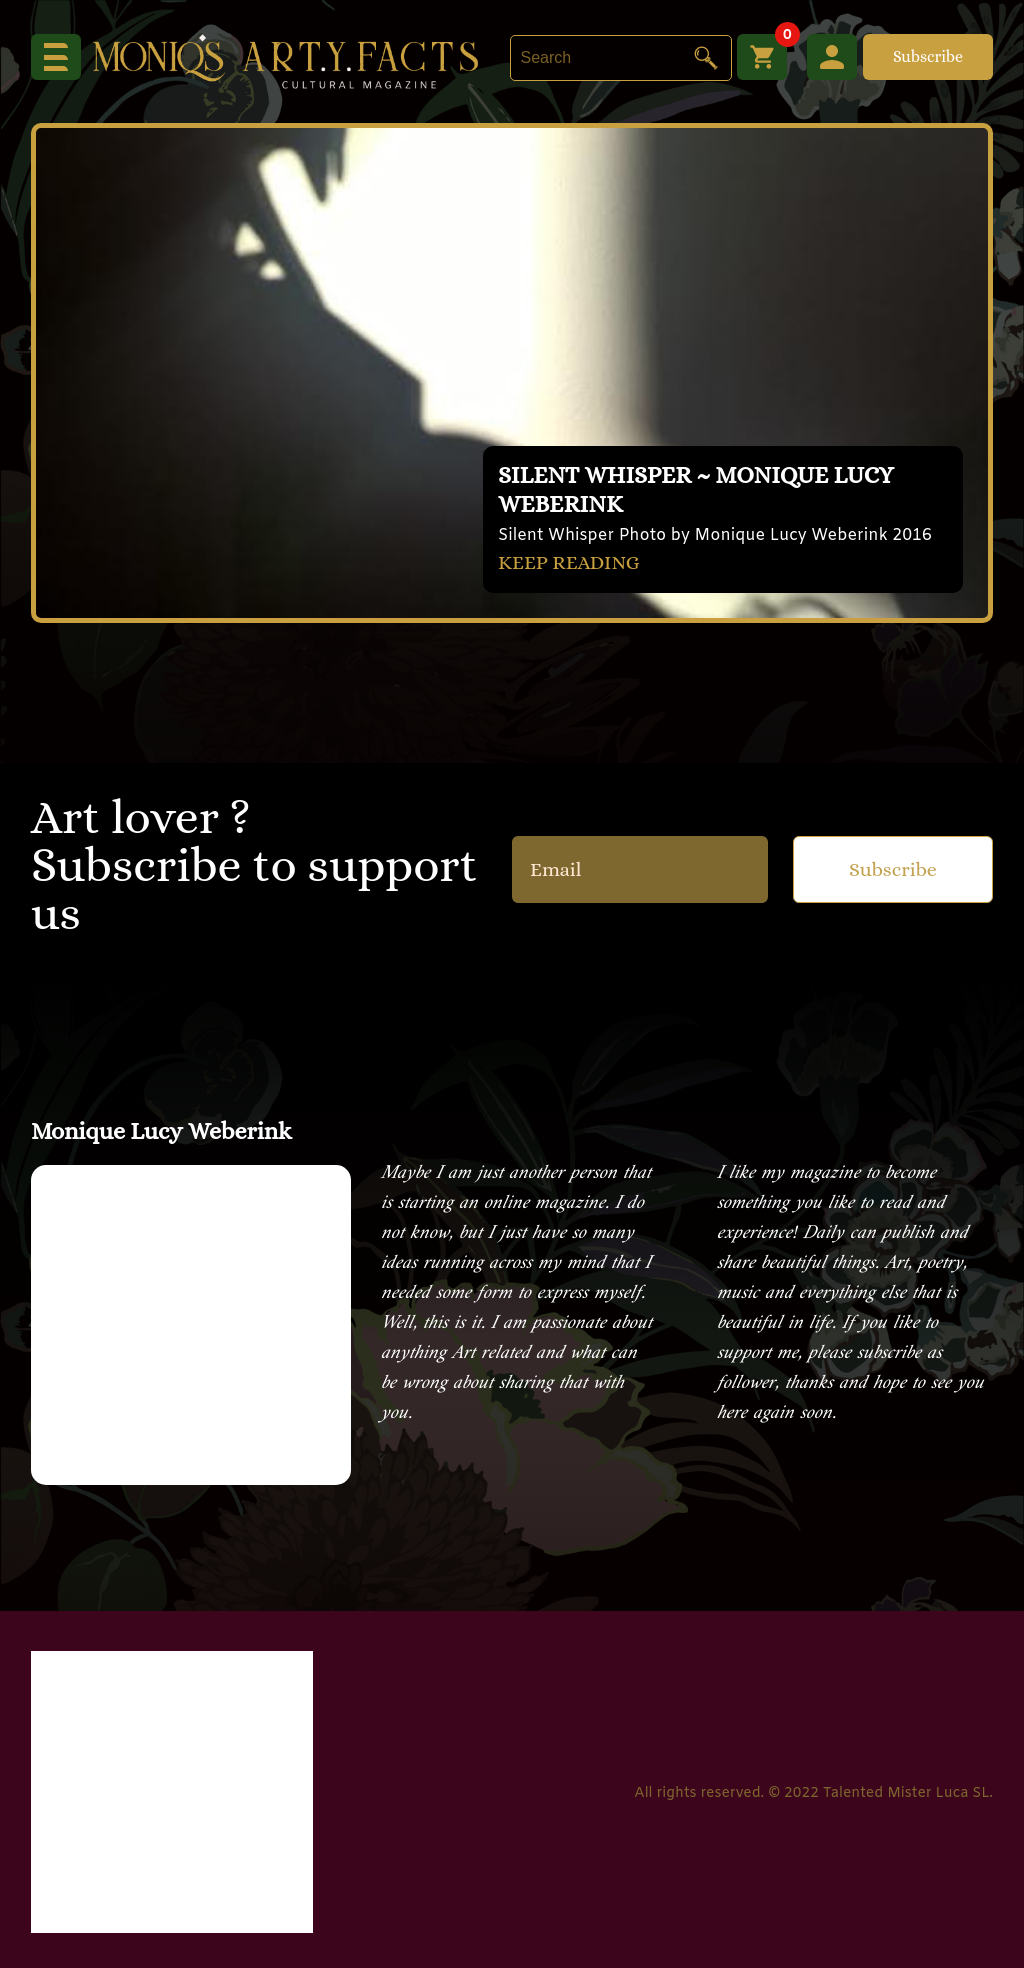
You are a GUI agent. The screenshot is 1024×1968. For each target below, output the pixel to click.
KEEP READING (569, 562)
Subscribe (928, 56)
